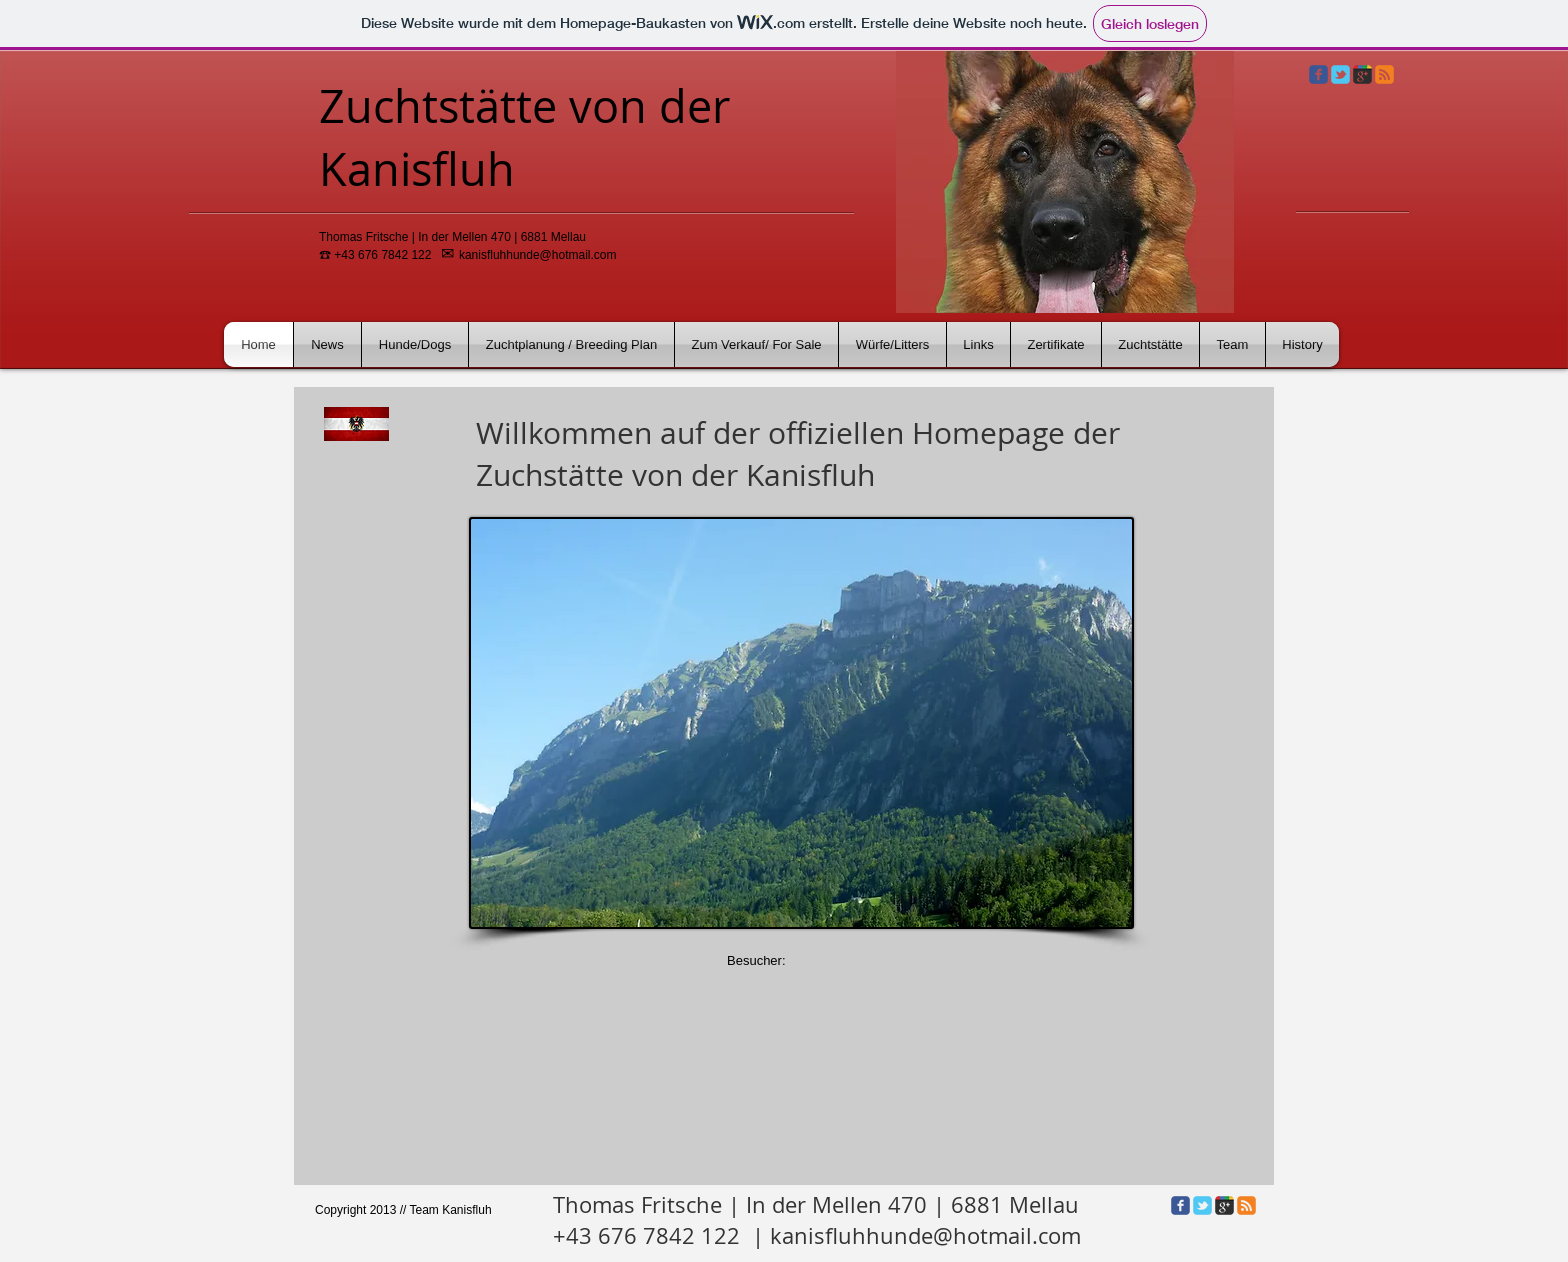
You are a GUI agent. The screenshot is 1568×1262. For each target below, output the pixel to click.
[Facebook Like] (351, 1235)
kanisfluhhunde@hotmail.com (538, 255)
